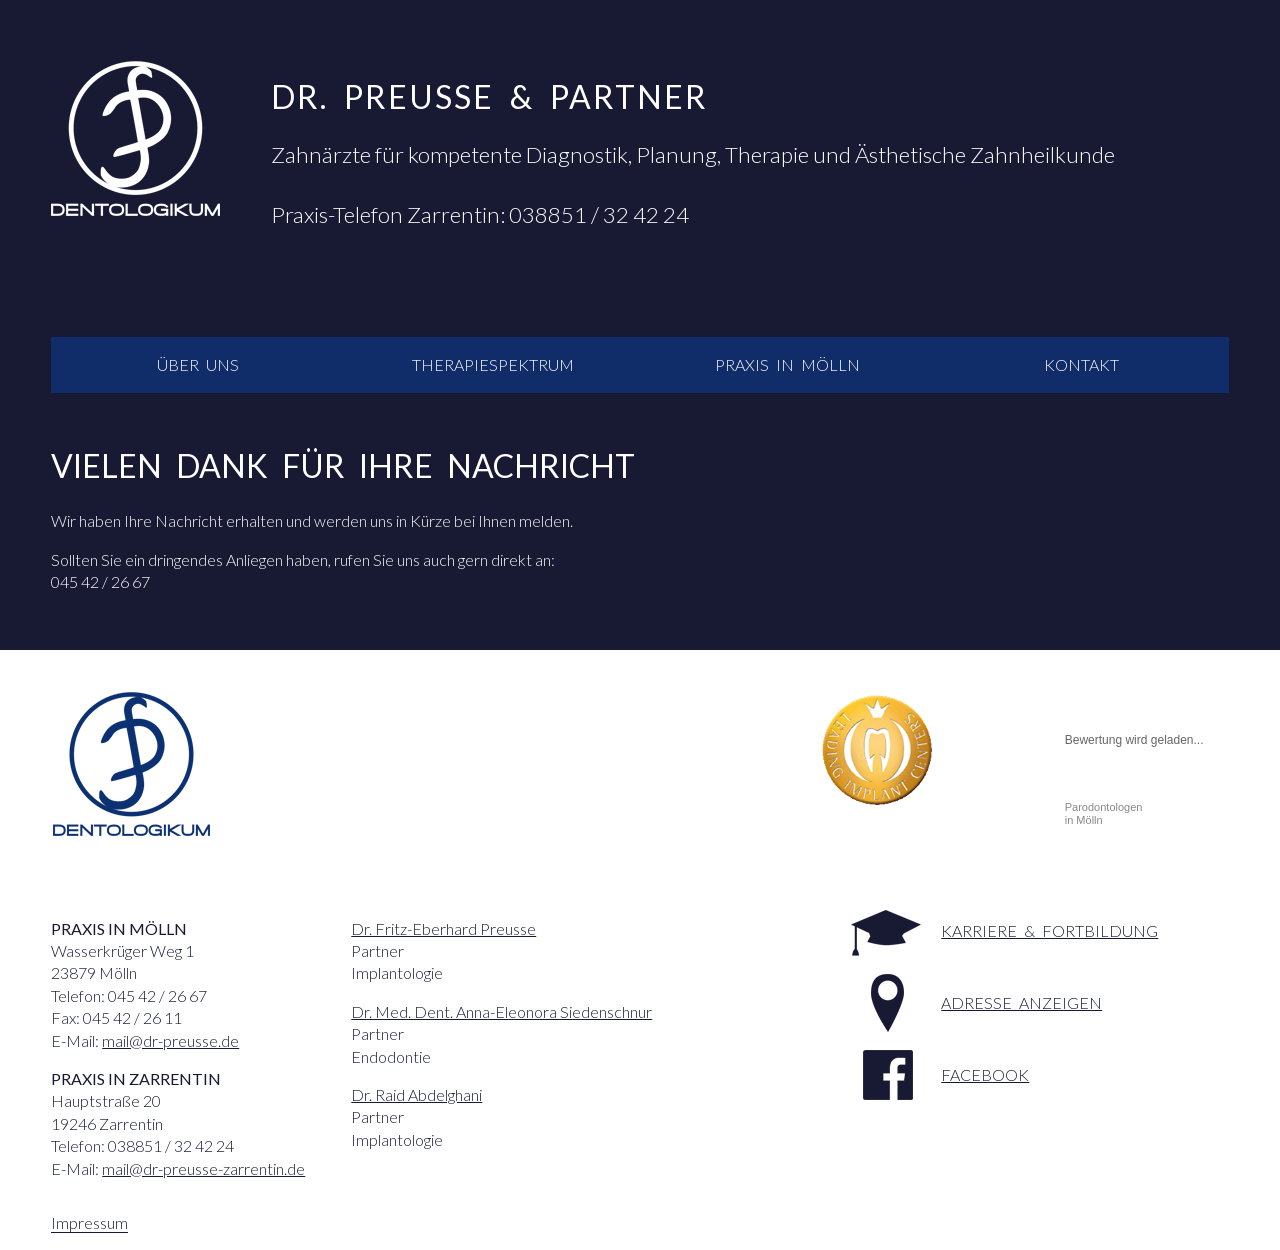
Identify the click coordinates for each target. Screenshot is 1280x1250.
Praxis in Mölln (787, 364)
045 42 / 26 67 (100, 581)
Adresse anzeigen (1021, 1002)
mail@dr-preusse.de (170, 1040)
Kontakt (1081, 364)
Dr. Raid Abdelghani (416, 1094)
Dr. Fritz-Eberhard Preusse (443, 928)
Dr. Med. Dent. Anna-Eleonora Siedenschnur (501, 1011)
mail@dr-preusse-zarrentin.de (203, 1168)
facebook (985, 1074)
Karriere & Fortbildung (1049, 930)
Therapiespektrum (493, 364)
